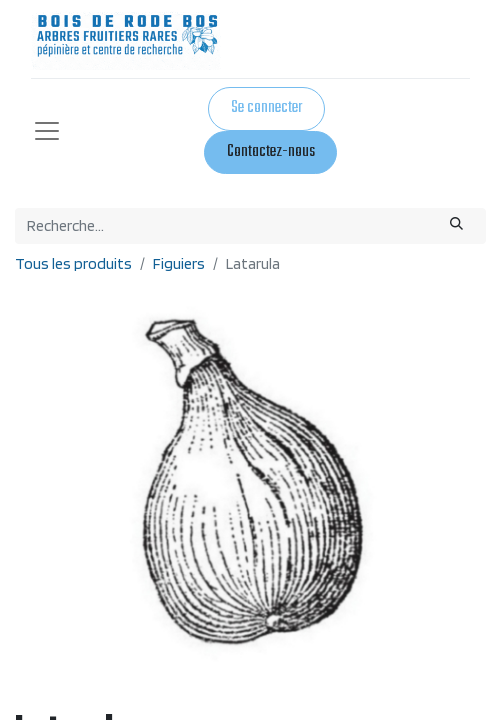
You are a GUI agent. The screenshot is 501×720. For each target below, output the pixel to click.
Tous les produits (73, 263)
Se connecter (266, 108)
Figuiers (179, 263)
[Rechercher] (457, 226)
